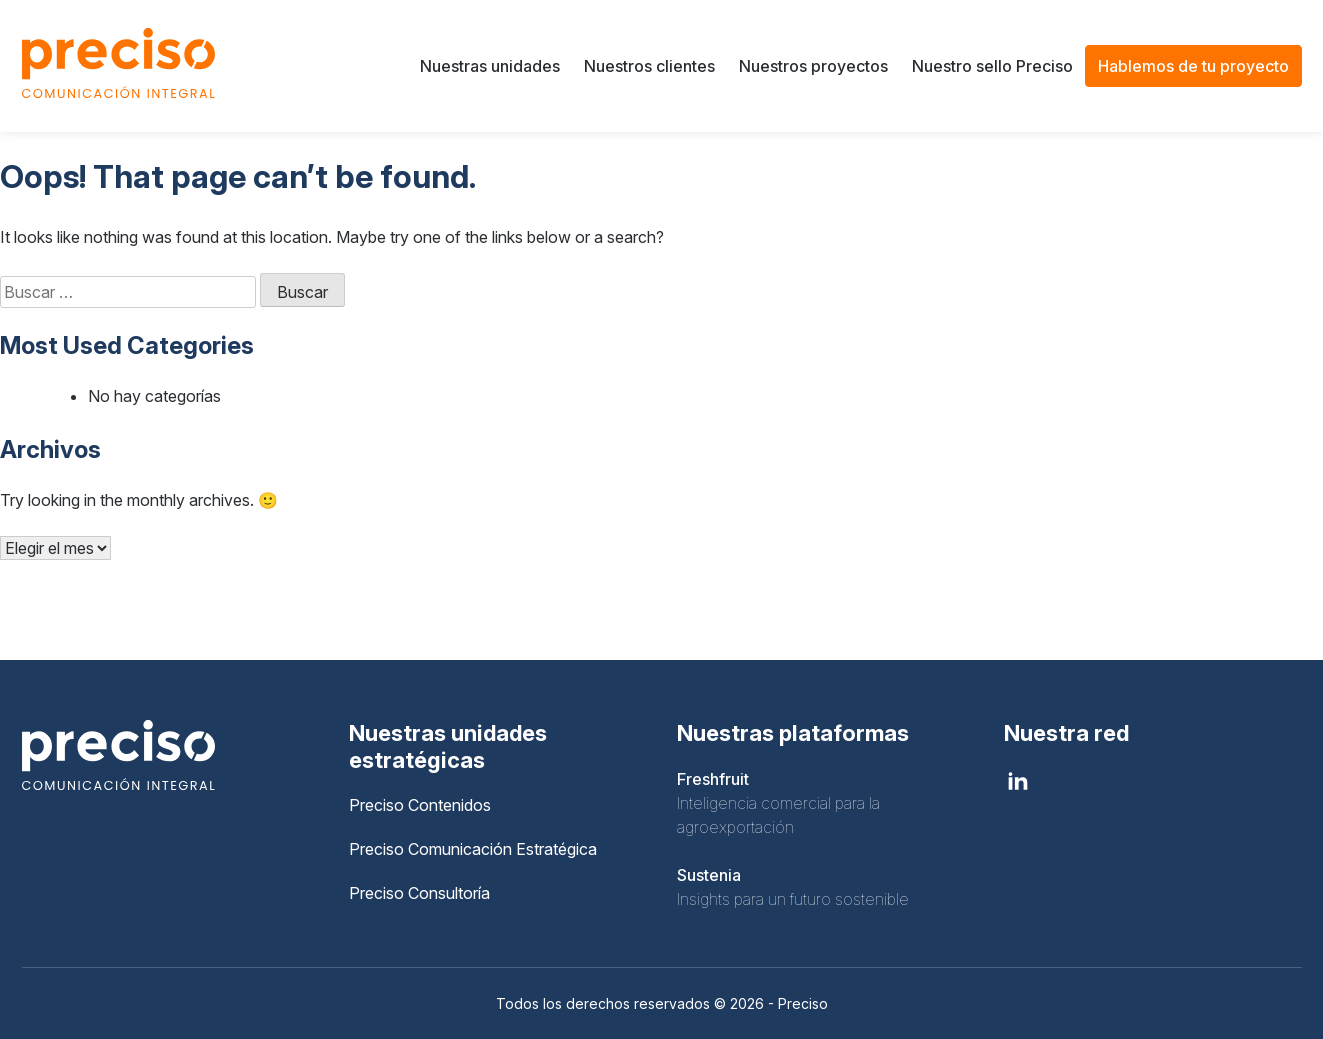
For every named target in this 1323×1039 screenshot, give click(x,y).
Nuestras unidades (490, 66)
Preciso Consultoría (419, 893)
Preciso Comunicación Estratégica (473, 849)
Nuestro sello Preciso (992, 66)
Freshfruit (713, 779)
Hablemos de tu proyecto (1193, 66)
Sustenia (709, 875)
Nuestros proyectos (813, 66)
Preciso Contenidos (420, 805)
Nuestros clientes (649, 66)
